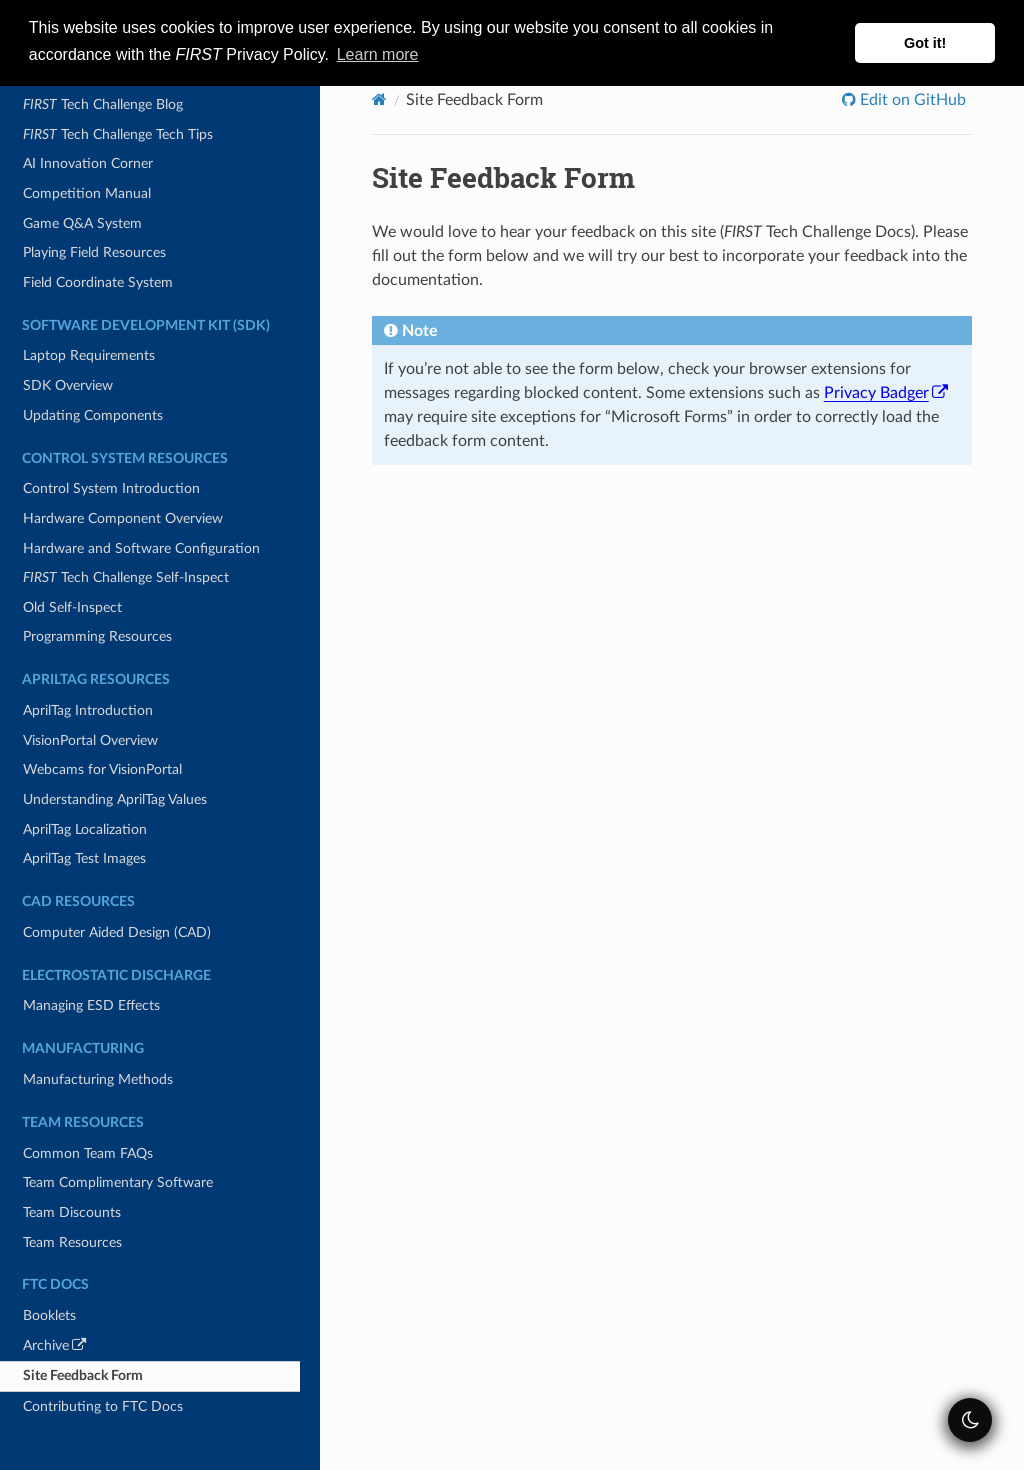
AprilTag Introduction (88, 710)
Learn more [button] (378, 54)
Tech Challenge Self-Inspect (126, 577)
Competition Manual (87, 193)
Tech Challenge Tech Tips (118, 134)
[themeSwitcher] (970, 1420)
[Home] (379, 99)
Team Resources (72, 1242)
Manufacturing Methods (98, 1079)
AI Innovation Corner (88, 163)
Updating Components (93, 415)
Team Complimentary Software (118, 1182)
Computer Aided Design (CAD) (117, 932)
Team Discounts (72, 1212)
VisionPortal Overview (90, 740)
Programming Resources (97, 636)
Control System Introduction (111, 488)
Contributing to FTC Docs (103, 1406)
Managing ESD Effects (91, 1005)
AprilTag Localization (85, 829)
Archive (82, 1348)
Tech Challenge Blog (103, 104)
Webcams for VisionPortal (102, 769)
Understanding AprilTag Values (115, 799)
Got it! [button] (925, 43)
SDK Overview (68, 385)
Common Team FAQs (88, 1153)
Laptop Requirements (89, 355)
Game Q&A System (82, 223)
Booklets (49, 1315)
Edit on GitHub (911, 100)
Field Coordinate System (98, 282)
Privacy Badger (886, 393)
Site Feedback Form (83, 1375)
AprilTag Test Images (84, 858)
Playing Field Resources (94, 252)
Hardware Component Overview (123, 518)
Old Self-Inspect (72, 607)
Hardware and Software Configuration (141, 548)
